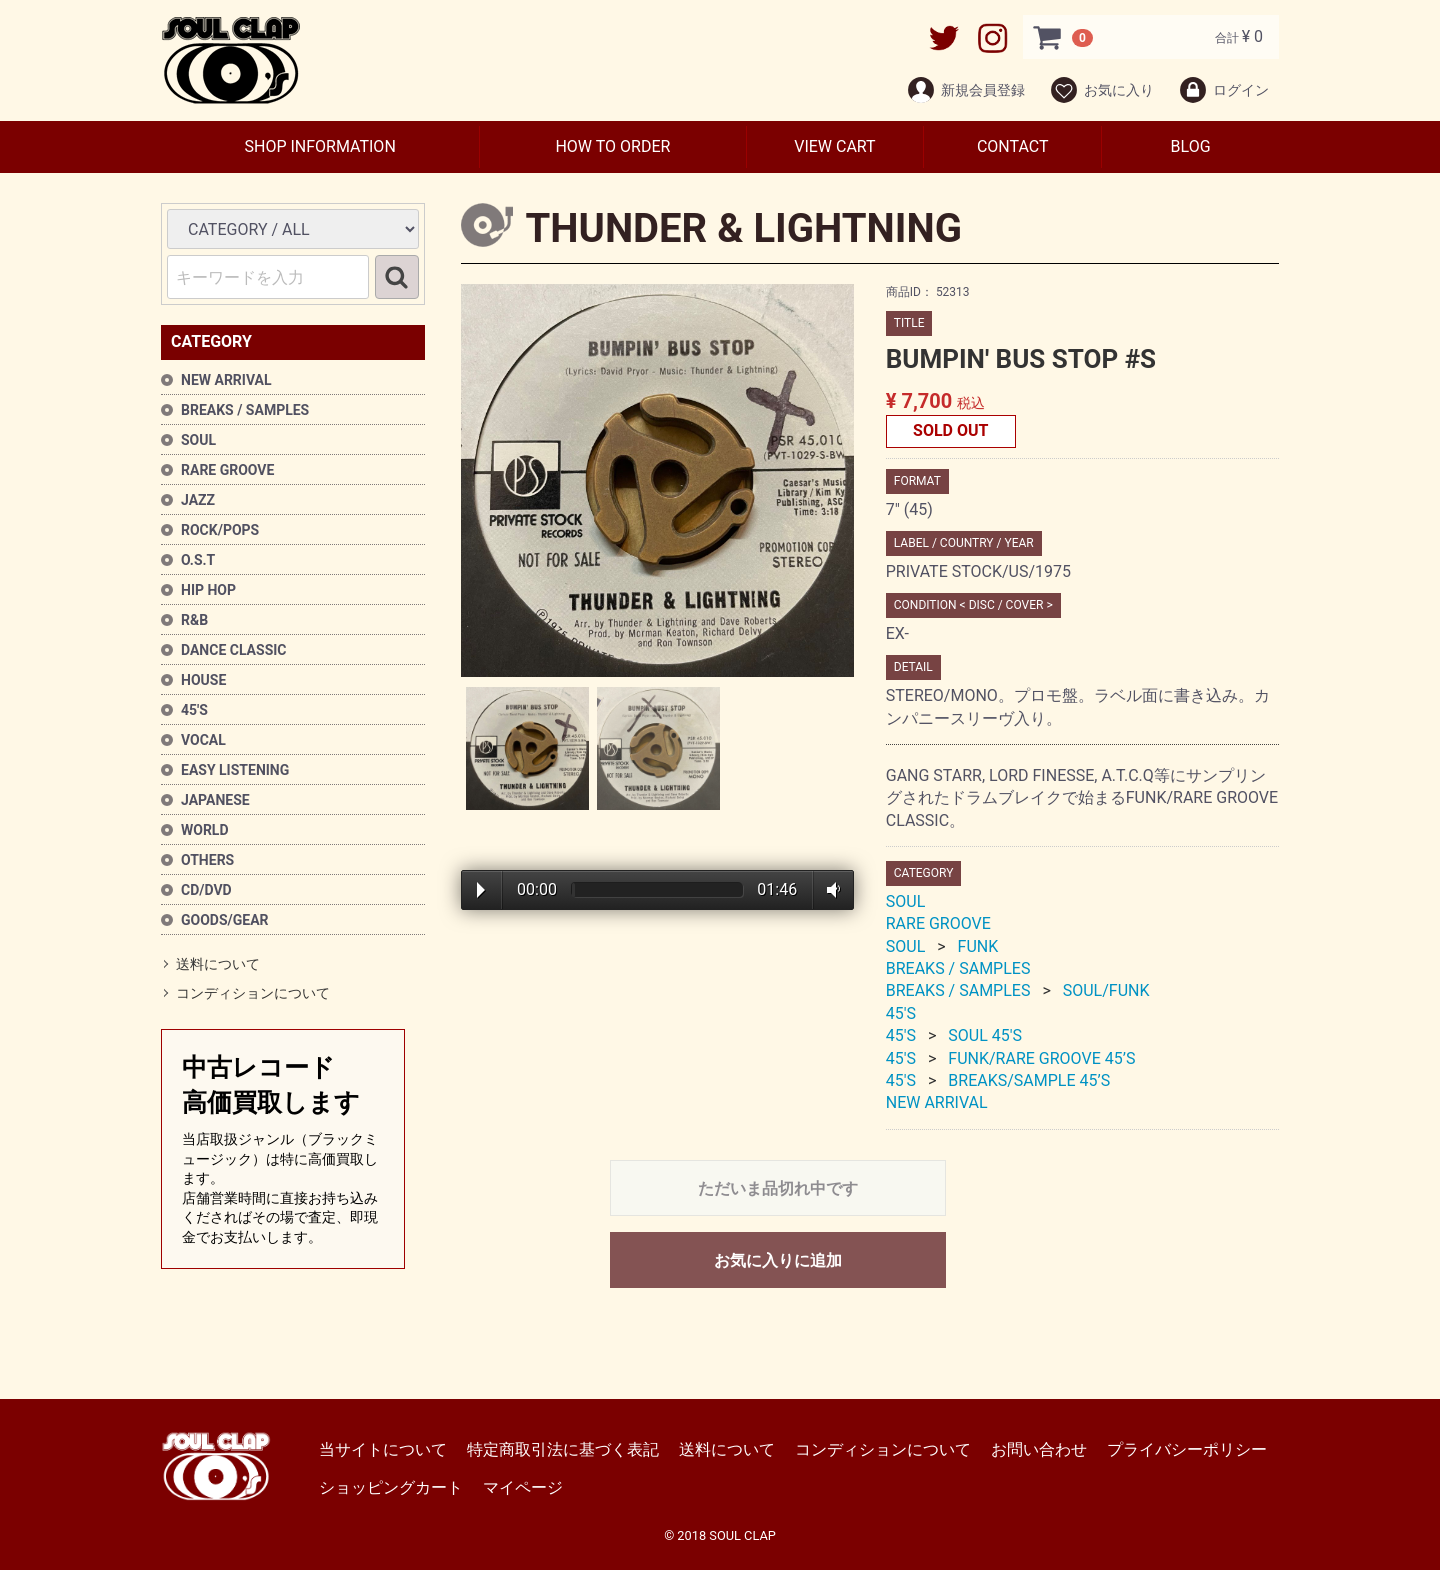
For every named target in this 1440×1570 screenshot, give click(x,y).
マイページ (523, 1488)
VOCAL (203, 740)
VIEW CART (834, 146)
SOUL (198, 440)
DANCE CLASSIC (234, 650)
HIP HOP (208, 590)
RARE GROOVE (227, 470)
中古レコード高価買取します (283, 1150)
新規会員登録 (965, 90)
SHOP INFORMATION (319, 146)
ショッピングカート (391, 1488)
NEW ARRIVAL (226, 380)
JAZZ (198, 500)
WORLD (205, 830)
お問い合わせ (1039, 1449)
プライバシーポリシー (1187, 1449)
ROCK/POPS (220, 530)
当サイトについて (383, 1449)
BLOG (1191, 146)
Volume (829, 890)
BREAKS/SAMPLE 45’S (1029, 1080)
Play (481, 891)
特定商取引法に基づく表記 (563, 1449)
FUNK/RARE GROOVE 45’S (1041, 1058)
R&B (194, 620)
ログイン (1223, 90)
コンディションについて (253, 994)
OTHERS (207, 860)
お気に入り (1101, 90)
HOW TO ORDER (612, 146)
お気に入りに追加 (778, 1260)
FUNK (978, 946)
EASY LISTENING (235, 770)
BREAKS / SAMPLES (245, 410)
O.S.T (198, 560)
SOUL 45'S (985, 1036)
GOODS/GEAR (225, 920)
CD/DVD (206, 890)
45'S (194, 710)
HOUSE (203, 680)
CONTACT (1013, 146)
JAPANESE (215, 800)
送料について (218, 964)
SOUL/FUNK (1106, 991)
